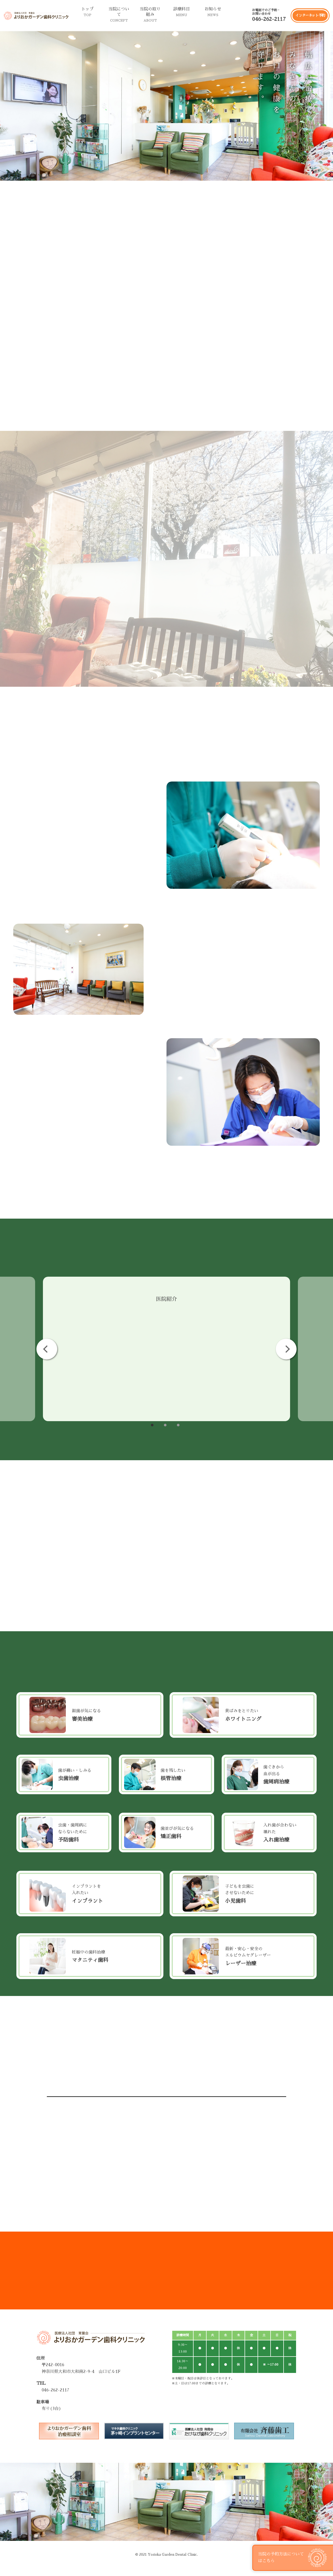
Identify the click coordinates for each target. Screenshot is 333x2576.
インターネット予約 (310, 15)
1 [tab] (152, 1425)
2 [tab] (165, 1425)
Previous (46, 1349)
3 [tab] (178, 1425)
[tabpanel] (166, 1349)
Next (286, 1349)
